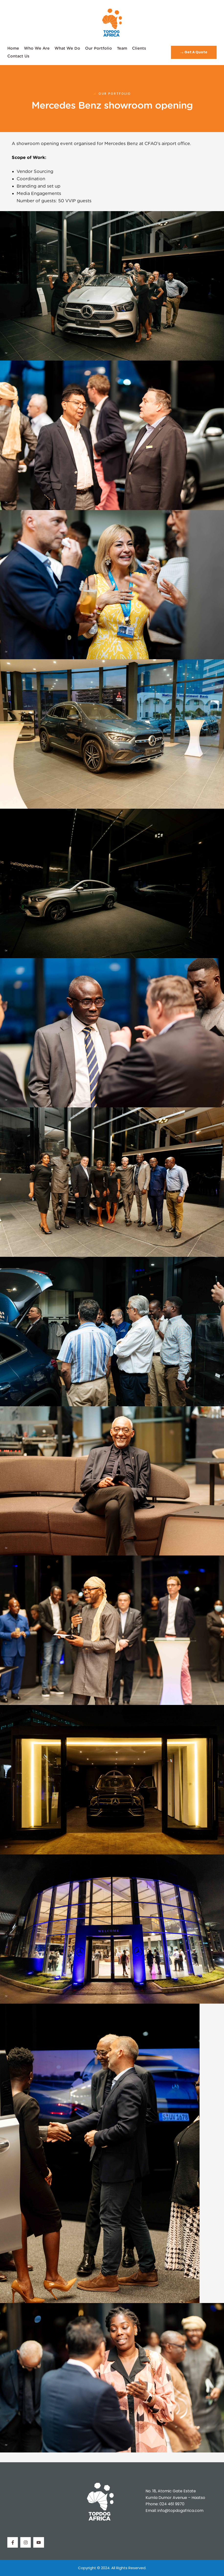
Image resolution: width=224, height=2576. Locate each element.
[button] (194, 52)
